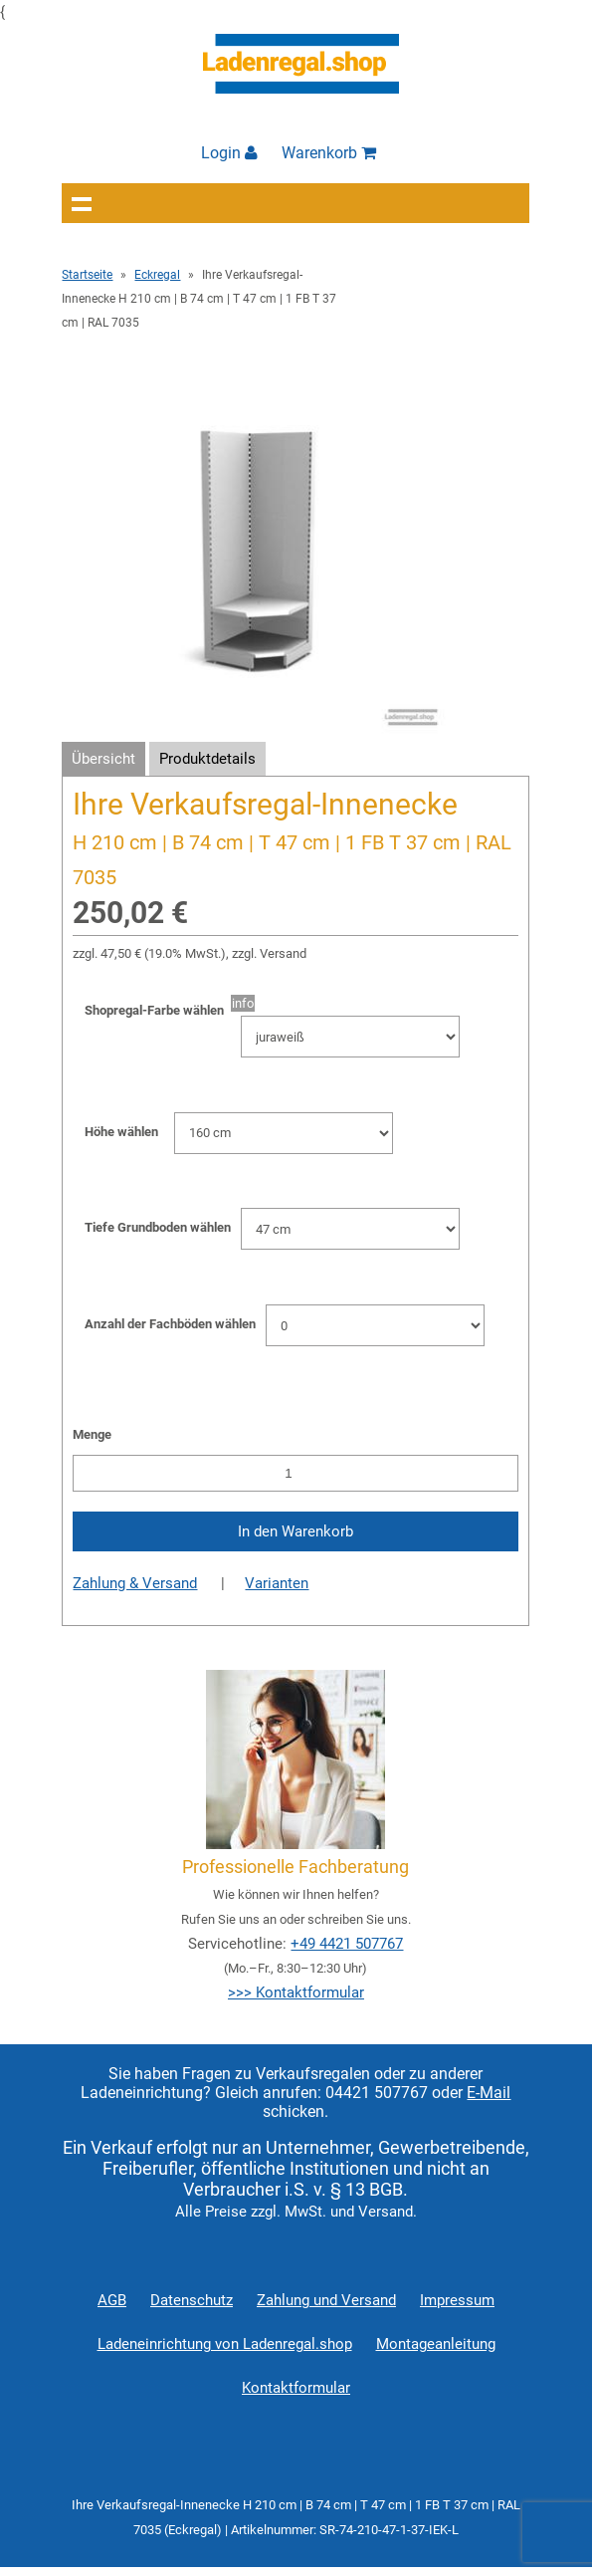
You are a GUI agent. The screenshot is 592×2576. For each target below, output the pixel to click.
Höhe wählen (121, 1131)
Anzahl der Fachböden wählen (170, 1323)
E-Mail (488, 2092)
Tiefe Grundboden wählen (158, 1227)
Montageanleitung (435, 2344)
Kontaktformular (296, 2388)
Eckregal (157, 275)
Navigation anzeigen (81, 203)
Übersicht (103, 759)
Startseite (87, 275)
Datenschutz (191, 2300)
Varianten (276, 1583)
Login (229, 152)
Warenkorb (329, 152)
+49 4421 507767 (347, 1944)
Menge (92, 1434)
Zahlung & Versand (135, 1583)
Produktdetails (207, 759)
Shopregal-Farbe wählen (158, 1010)
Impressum (457, 2300)
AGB (112, 2300)
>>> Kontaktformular (296, 1992)
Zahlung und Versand (326, 2300)
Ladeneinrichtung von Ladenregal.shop (225, 2344)
